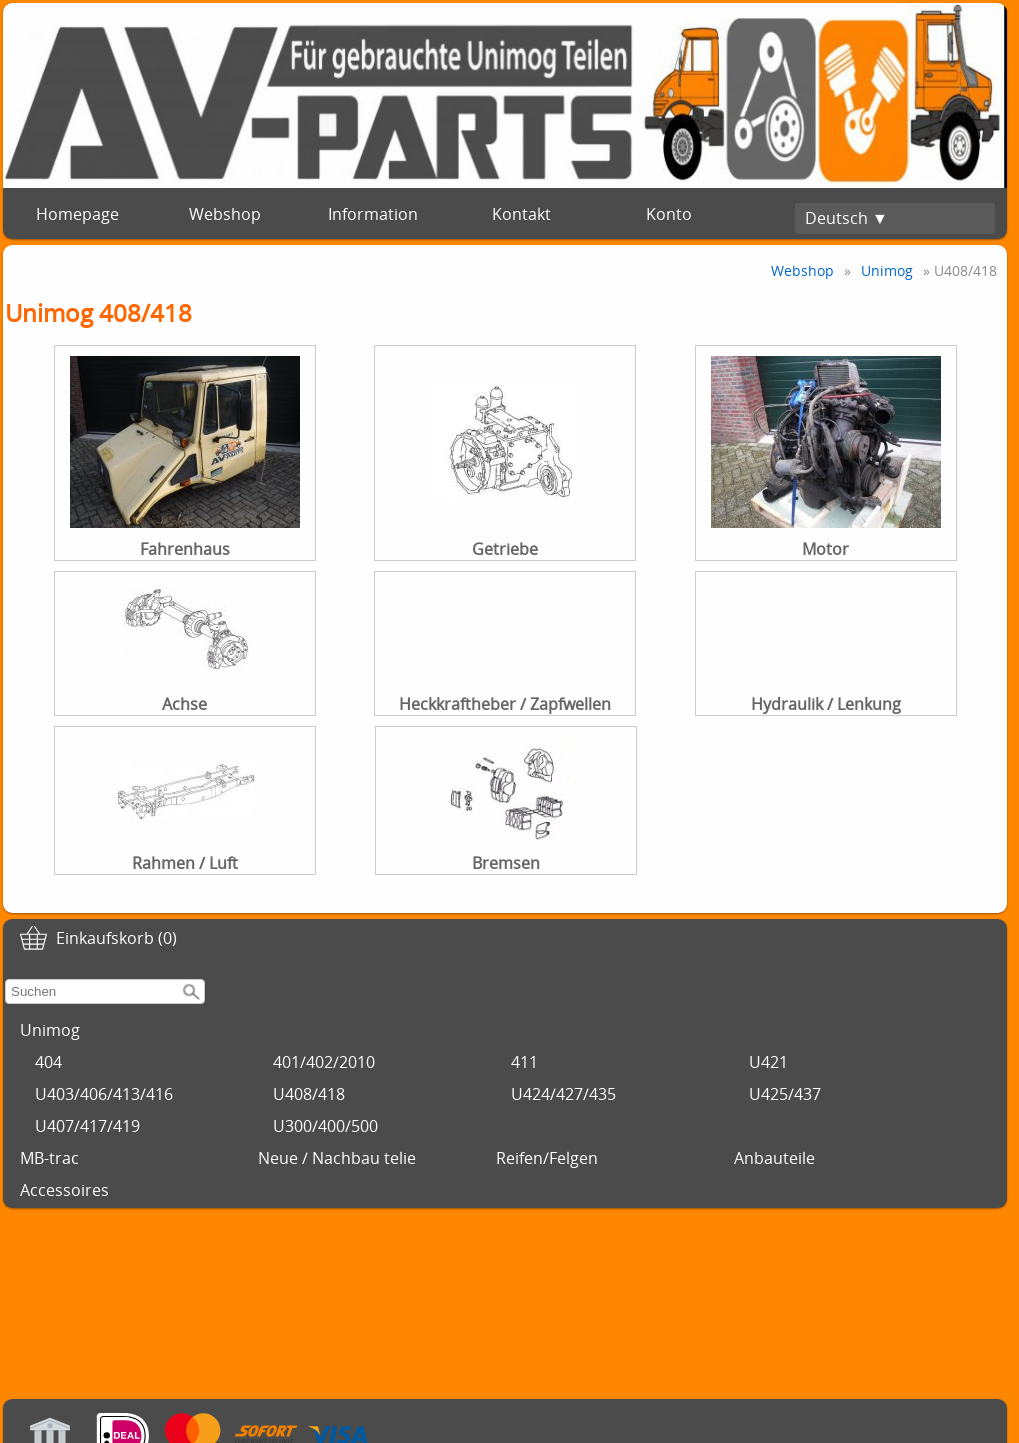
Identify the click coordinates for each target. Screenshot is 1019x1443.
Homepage (77, 214)
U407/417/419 (87, 1126)
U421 (768, 1062)
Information (373, 214)
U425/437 (785, 1094)
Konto (669, 214)
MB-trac (49, 1158)
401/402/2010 (324, 1062)
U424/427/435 (563, 1094)
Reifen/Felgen (547, 1158)
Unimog (50, 1030)
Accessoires (64, 1190)
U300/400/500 (325, 1126)
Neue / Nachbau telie (337, 1158)
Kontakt (521, 214)
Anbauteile (774, 1158)
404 (48, 1062)
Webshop (225, 214)
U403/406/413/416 (104, 1094)
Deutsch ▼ (846, 218)
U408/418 (309, 1094)
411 (524, 1062)
